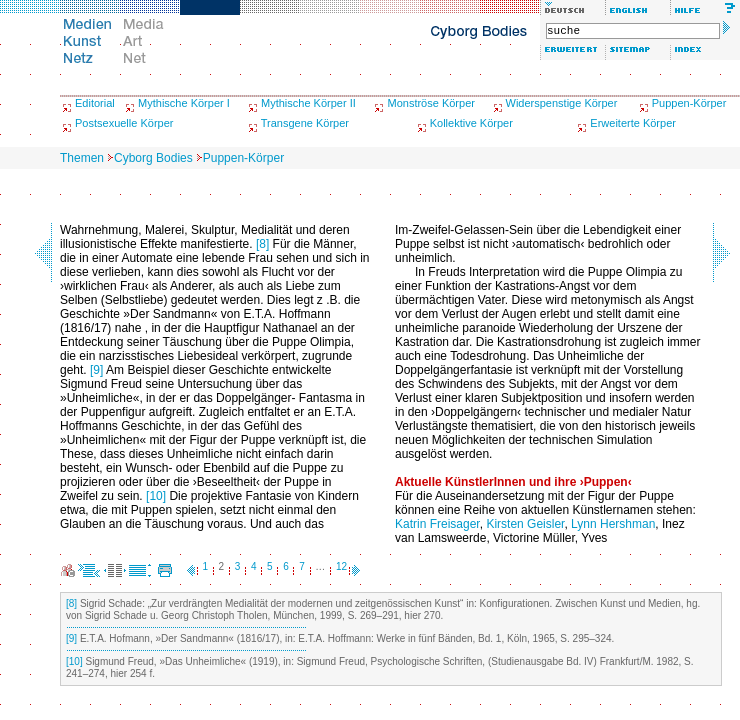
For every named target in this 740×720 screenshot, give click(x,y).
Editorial (95, 103)
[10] (156, 496)
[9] (96, 370)
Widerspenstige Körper (562, 103)
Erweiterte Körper (633, 123)
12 (341, 566)
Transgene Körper (305, 123)
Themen (82, 158)
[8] (262, 244)
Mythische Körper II (308, 103)
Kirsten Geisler (525, 524)
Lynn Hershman (613, 524)
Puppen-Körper (689, 103)
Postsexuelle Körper (124, 123)
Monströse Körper (430, 103)
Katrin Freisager (437, 524)
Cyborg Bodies (153, 158)
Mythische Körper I (184, 103)
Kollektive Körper (471, 123)
